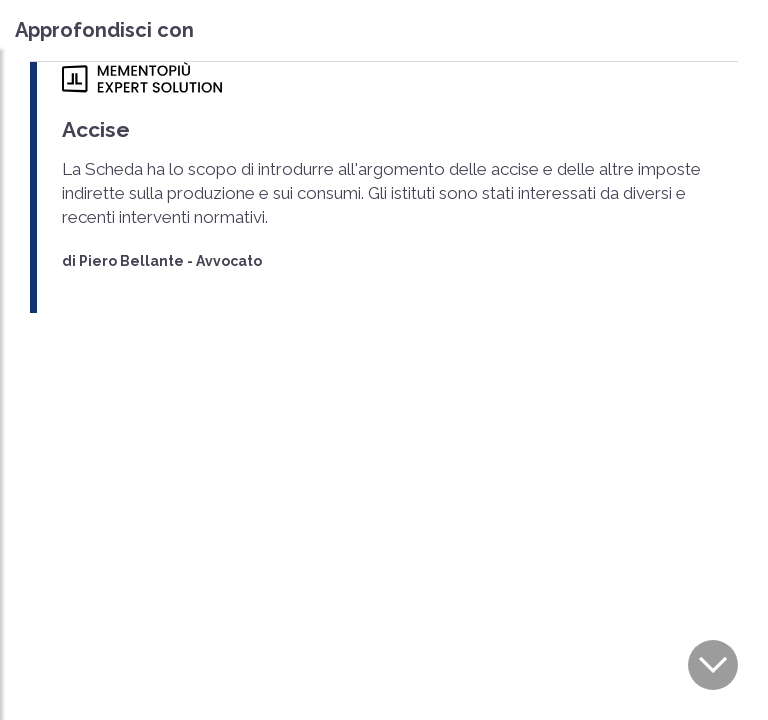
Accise (96, 129)
